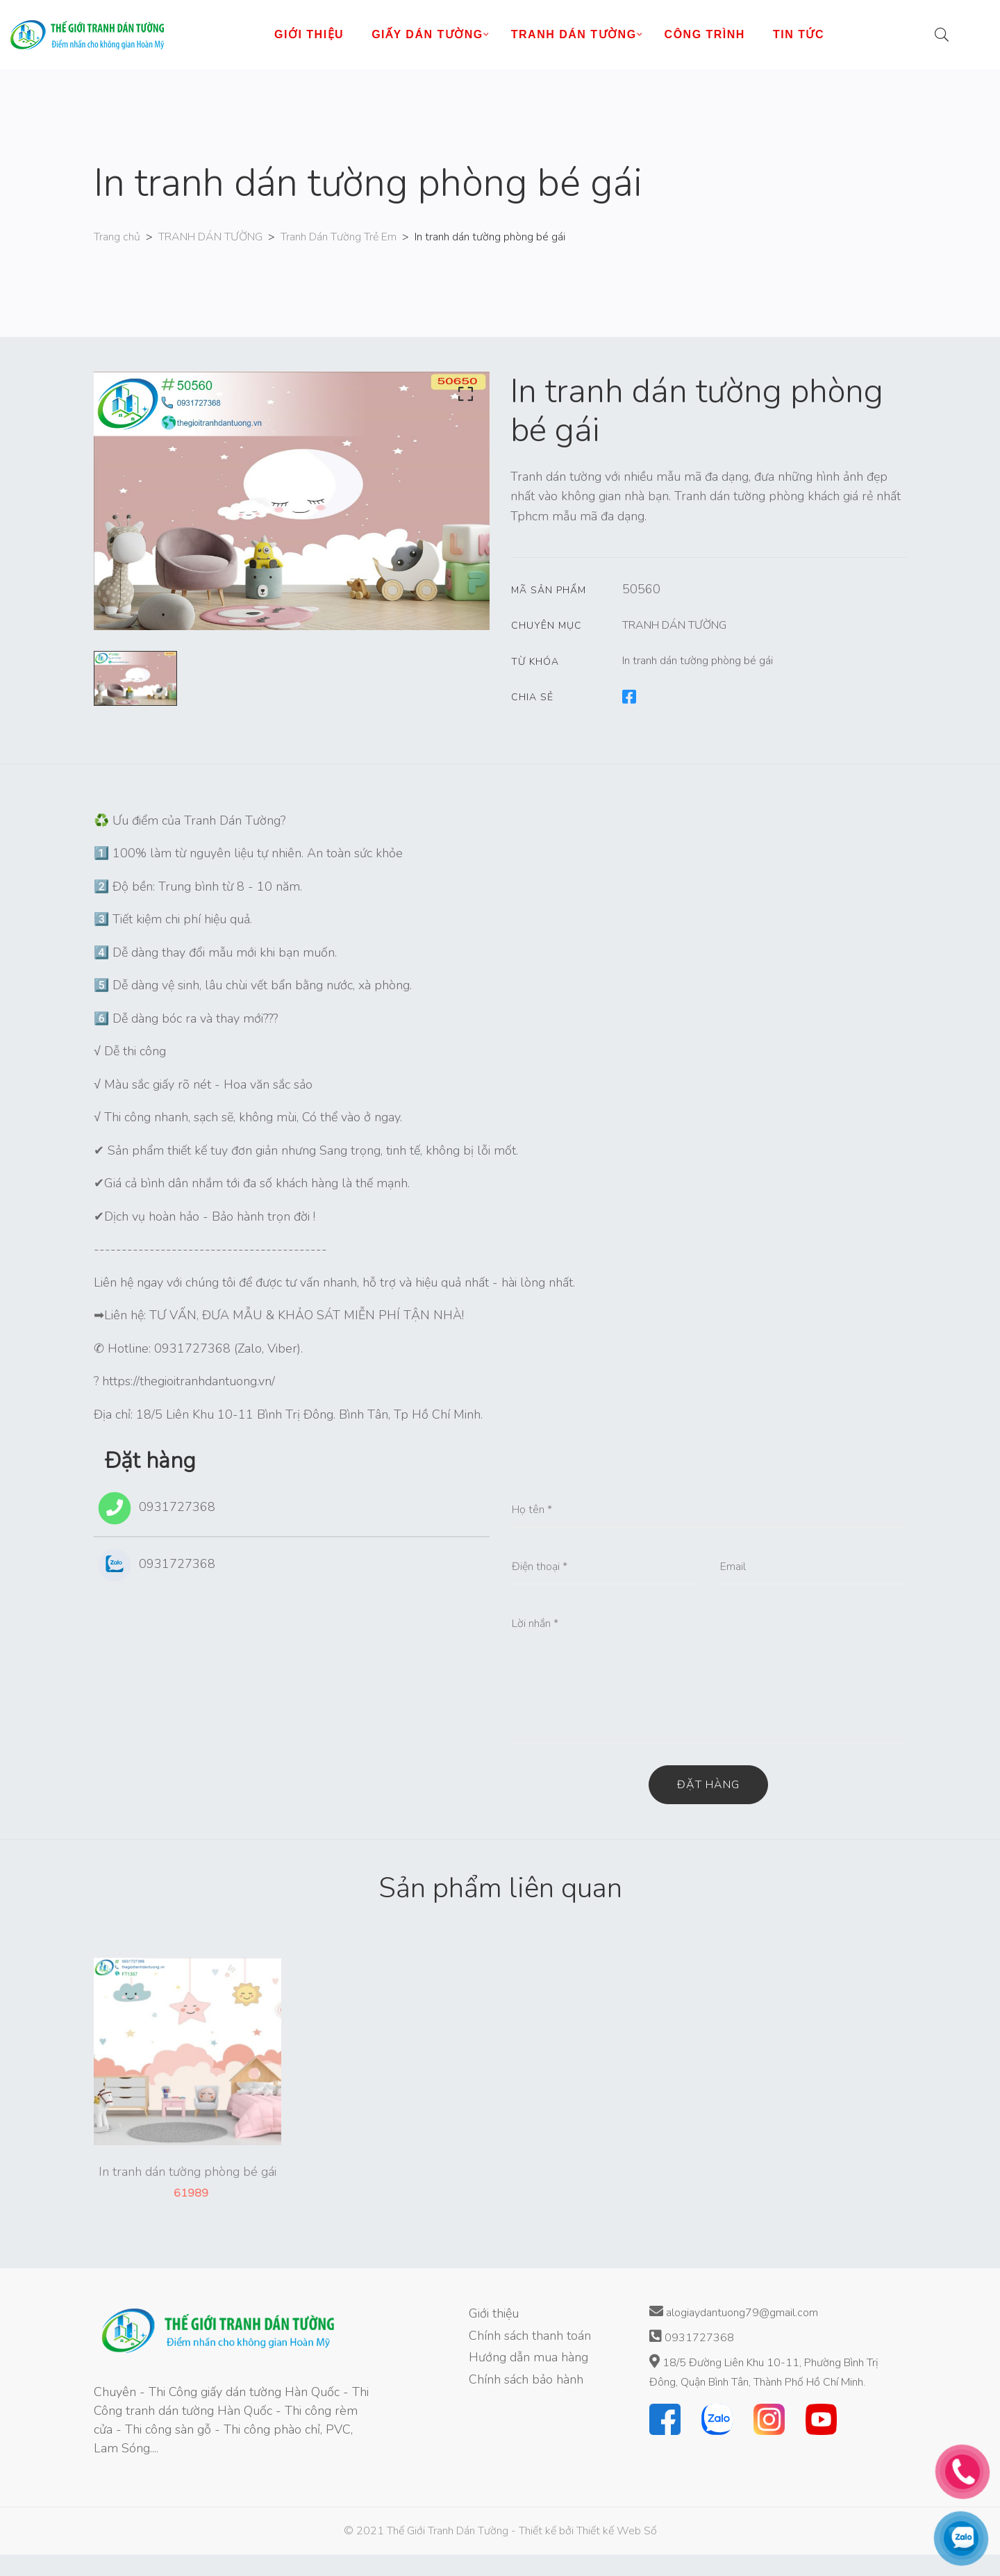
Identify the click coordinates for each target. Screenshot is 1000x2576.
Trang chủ (117, 237)
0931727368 (154, 1508)
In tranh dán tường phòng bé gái (697, 660)
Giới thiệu (494, 2313)
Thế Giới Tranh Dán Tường (447, 2530)
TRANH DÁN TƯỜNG (210, 237)
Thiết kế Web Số (616, 2530)
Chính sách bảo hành (526, 2379)
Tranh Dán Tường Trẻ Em (339, 237)
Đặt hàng (708, 1784)
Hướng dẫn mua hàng (528, 2357)
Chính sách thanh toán (530, 2335)
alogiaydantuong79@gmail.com (733, 2312)
